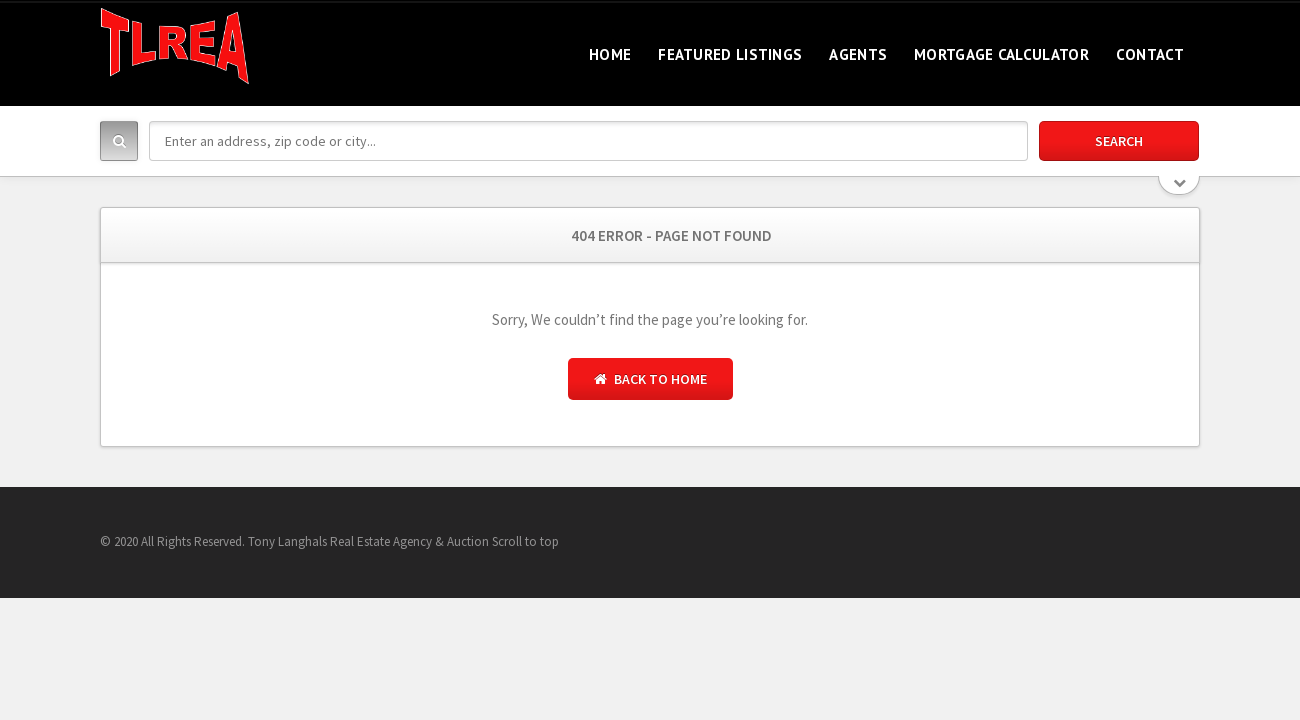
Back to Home (650, 379)
